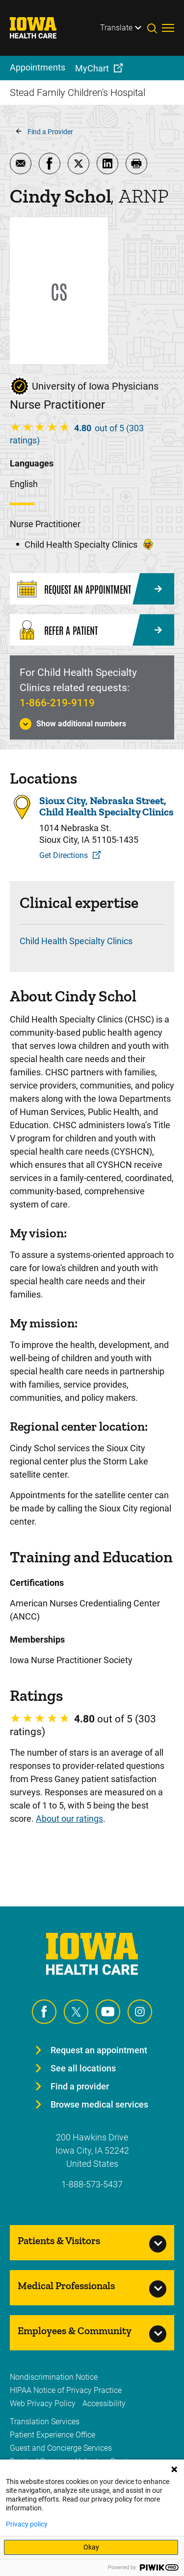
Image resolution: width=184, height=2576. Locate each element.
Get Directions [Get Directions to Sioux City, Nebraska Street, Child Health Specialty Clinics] (63, 855)
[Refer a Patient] (92, 630)
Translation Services (44, 2421)
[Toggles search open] (154, 28)
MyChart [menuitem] (92, 68)
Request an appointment (99, 2050)
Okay (91, 2547)
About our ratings (69, 1818)
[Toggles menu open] (168, 28)
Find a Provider (50, 132)
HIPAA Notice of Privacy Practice (66, 2390)
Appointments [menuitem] (37, 67)
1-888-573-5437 (92, 2184)
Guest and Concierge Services (61, 2448)
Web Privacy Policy (43, 2403)
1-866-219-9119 (57, 703)
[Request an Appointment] (92, 588)
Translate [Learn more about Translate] (116, 27)
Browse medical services (99, 2104)
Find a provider (80, 2086)
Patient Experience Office (52, 2434)
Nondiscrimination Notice (54, 2377)
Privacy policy (27, 2524)
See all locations (83, 2068)
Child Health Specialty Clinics (76, 941)
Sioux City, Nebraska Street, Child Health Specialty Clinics (106, 806)
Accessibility (104, 2403)
